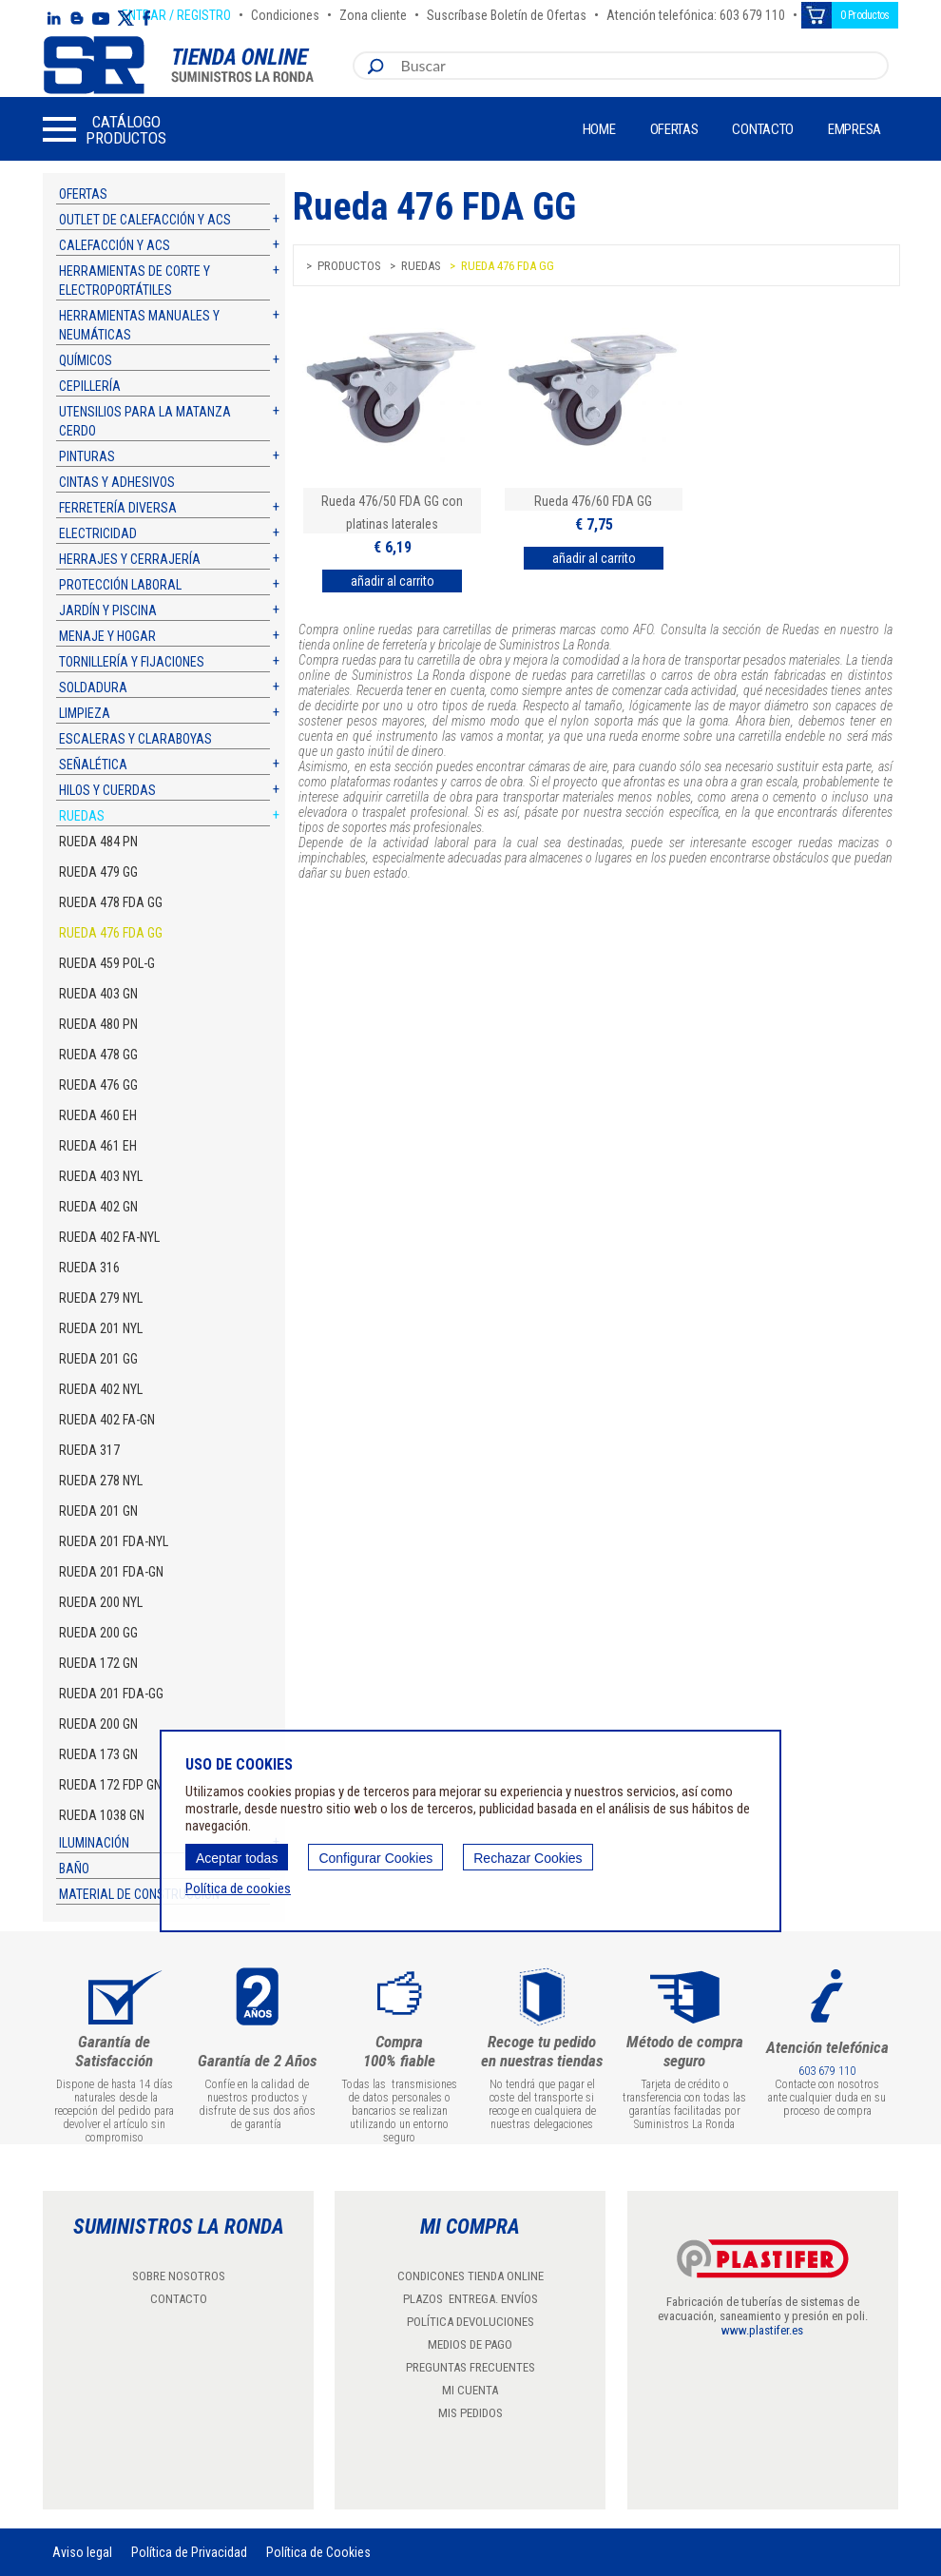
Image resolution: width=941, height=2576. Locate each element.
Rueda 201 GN (98, 1511)
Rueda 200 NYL (101, 1602)
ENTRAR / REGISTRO (176, 12)
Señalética (93, 764)
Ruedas (82, 815)
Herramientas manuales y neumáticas (139, 325)
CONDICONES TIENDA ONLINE (470, 2276)
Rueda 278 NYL (101, 1480)
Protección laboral (120, 584)
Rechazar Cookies (527, 1858)
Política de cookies (238, 1888)
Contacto (763, 129)
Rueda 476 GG (98, 1085)
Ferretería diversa (118, 507)
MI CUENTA (470, 2390)
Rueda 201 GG (98, 1358)
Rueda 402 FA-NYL (109, 1237)
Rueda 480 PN (98, 1024)
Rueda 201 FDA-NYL (113, 1541)
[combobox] (639, 65)
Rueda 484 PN (98, 841)
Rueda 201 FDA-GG (111, 1693)
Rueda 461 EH (98, 1145)
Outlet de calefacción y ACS (145, 219)
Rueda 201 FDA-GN (111, 1571)
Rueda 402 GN (98, 1206)
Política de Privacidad (189, 2552)
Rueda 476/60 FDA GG (593, 501)
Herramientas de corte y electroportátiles (134, 280)
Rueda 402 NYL (101, 1389)
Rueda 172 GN (98, 1663)
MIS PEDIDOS (470, 2413)
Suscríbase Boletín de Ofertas (506, 12)
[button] (104, 129)
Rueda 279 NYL (101, 1298)
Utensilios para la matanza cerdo (145, 421)
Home (599, 129)
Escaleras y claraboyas (135, 738)
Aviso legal (82, 2552)
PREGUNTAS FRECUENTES (470, 2367)
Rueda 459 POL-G (107, 963)
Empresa (854, 129)
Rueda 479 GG (98, 872)
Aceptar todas (237, 1858)
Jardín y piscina (108, 610)
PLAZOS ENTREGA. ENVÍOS (470, 2299)
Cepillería (90, 386)
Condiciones (285, 12)
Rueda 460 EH (98, 1115)
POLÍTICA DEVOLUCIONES (470, 2322)
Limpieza (84, 713)
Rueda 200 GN (98, 1724)
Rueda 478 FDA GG (111, 902)
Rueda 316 (89, 1267)
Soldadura (93, 687)
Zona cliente (373, 12)
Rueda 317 (89, 1450)
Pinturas (87, 456)
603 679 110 (826, 2071)
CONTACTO (178, 2299)
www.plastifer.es (762, 2330)
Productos (349, 266)
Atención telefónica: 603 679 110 (695, 12)
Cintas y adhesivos (117, 482)
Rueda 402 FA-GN (107, 1419)
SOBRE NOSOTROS (178, 2276)
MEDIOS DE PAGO (470, 2344)
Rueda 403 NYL (101, 1176)
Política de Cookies (318, 2552)
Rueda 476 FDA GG (111, 932)
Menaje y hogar (107, 636)
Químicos (85, 360)
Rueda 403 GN (98, 993)
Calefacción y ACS (114, 245)
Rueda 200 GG (98, 1632)
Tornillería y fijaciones (131, 661)
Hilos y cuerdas (107, 790)
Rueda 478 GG (98, 1054)
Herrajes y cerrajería (130, 559)
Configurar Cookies (375, 1858)
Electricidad (98, 533)
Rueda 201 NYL (101, 1328)
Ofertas (674, 129)
